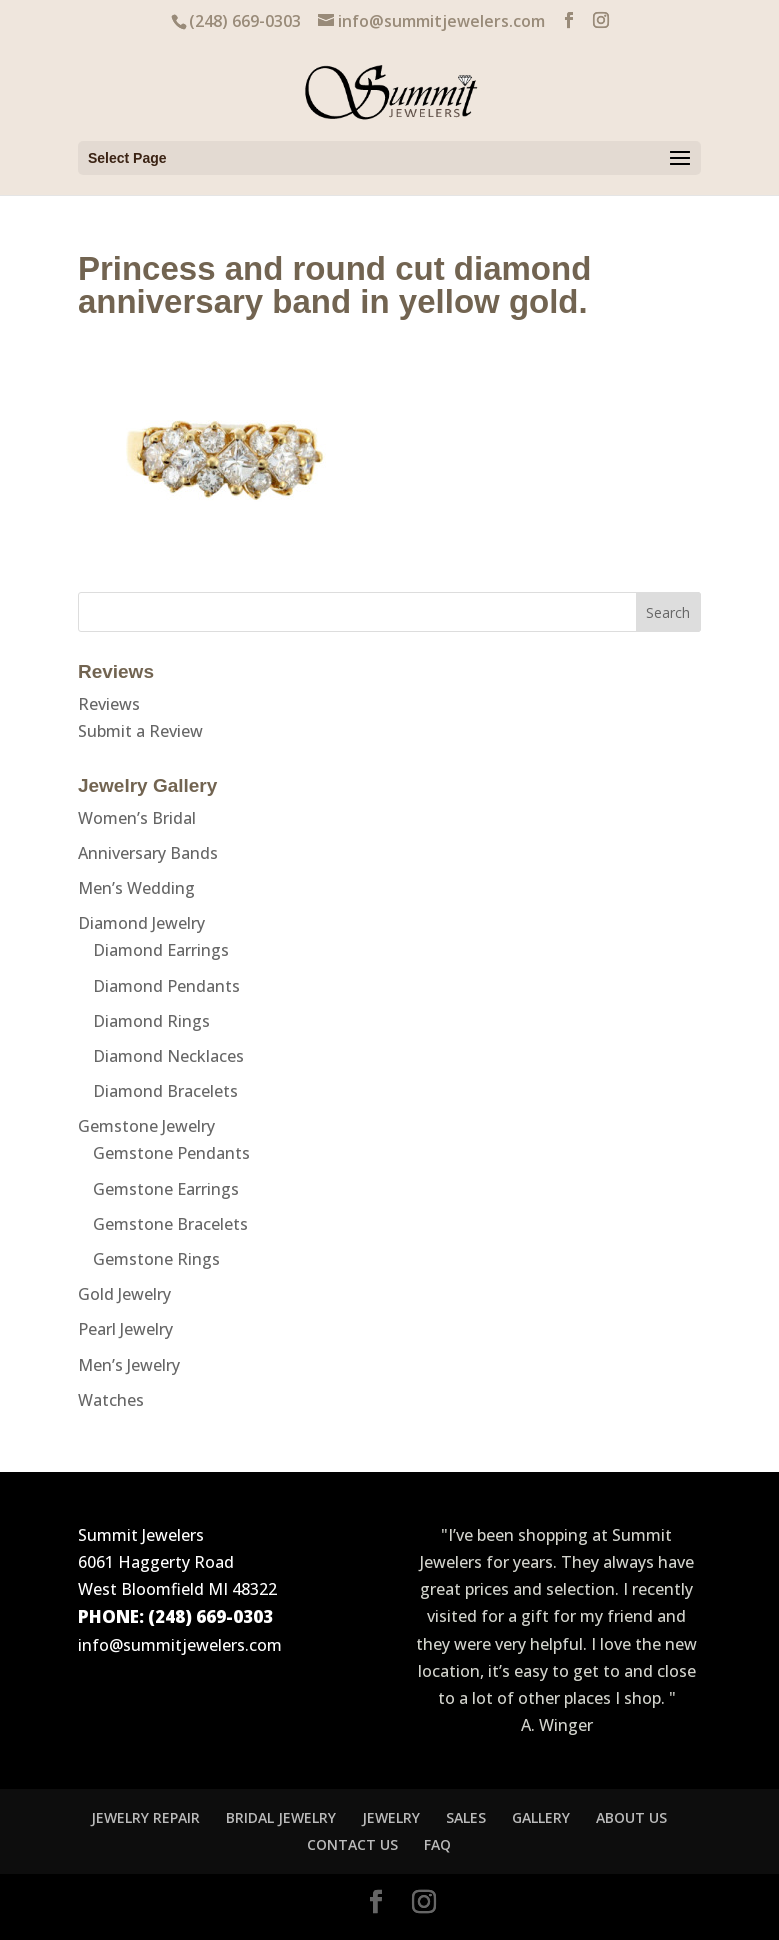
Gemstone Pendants (171, 1153)
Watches (111, 1400)
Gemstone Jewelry (146, 1126)
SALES (466, 1817)
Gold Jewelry (124, 1294)
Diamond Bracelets (165, 1091)
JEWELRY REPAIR (145, 1817)
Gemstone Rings (156, 1259)
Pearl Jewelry (125, 1329)
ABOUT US (631, 1817)
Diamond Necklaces (168, 1056)
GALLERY (541, 1817)
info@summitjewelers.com (180, 1645)
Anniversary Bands (148, 853)
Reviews (109, 704)
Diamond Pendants (166, 986)
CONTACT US (352, 1844)
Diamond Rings (151, 1021)
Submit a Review (140, 731)
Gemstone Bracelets (170, 1224)
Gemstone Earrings (166, 1189)
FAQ (437, 1844)
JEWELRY (391, 1817)
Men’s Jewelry (129, 1365)
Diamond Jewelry (141, 923)
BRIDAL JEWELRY (281, 1817)
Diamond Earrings (161, 950)
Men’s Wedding (136, 888)
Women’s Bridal (137, 818)
